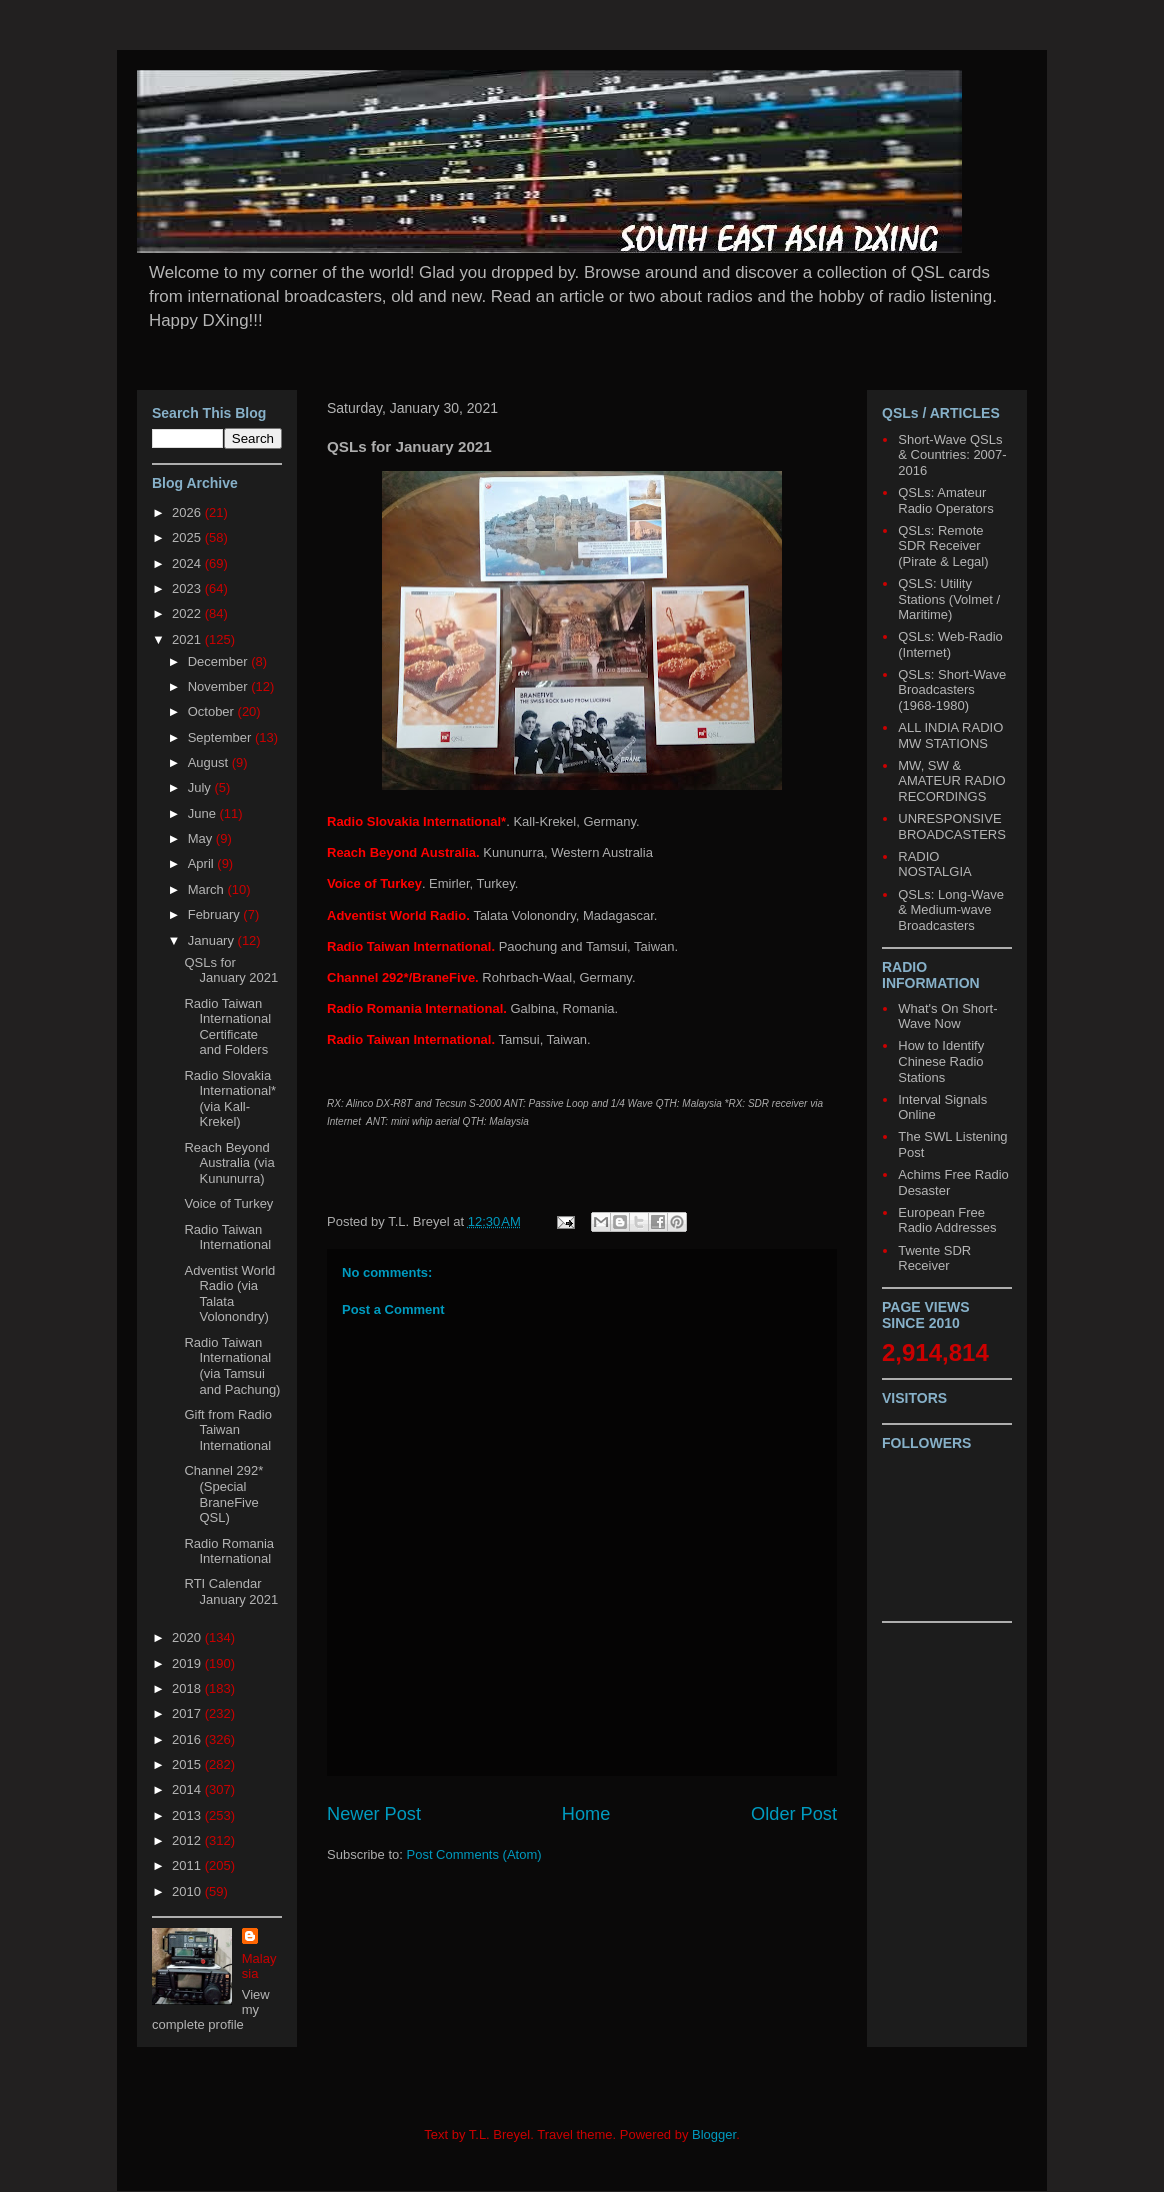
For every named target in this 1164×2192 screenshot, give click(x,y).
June (204, 813)
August (210, 762)
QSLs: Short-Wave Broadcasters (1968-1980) (952, 690)
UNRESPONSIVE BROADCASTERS (952, 826)
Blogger (714, 2134)
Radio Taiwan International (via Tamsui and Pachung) (232, 1366)
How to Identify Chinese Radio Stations (941, 1061)
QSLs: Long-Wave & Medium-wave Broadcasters (951, 910)
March (208, 889)
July (201, 787)
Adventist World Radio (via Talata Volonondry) (229, 1294)
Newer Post (374, 1814)
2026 (188, 512)
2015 (188, 1764)
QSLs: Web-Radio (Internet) (950, 644)
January (213, 940)
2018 (188, 1688)
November (220, 686)
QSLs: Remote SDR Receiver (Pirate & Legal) (943, 546)
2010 (188, 1891)
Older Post (794, 1814)
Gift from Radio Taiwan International (227, 1430)
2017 (188, 1713)
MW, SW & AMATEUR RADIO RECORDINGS (951, 781)
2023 (188, 588)
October (213, 711)
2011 (188, 1865)
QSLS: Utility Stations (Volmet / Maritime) (949, 599)
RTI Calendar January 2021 (231, 1591)
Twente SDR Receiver (934, 1258)
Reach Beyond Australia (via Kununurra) (229, 1163)
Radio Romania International (229, 1551)
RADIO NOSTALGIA (934, 864)
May (202, 838)
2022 (188, 613)
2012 (188, 1840)
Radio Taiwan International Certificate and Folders (227, 1027)
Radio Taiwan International (227, 1237)
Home (586, 1814)
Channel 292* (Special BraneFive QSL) (223, 1494)
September (221, 737)
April (203, 863)
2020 (188, 1637)
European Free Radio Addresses (947, 1220)
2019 (188, 1663)
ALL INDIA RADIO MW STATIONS (950, 735)
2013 (188, 1815)
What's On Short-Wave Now (947, 1016)
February (216, 914)
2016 (188, 1739)
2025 (188, 537)
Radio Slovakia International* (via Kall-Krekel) (230, 1099)
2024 (188, 563)
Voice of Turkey (228, 1203)
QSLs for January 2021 (231, 970)
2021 (188, 639)
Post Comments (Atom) (474, 1854)
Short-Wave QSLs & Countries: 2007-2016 (952, 455)
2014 (188, 1789)
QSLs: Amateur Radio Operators (945, 500)
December (220, 661)
